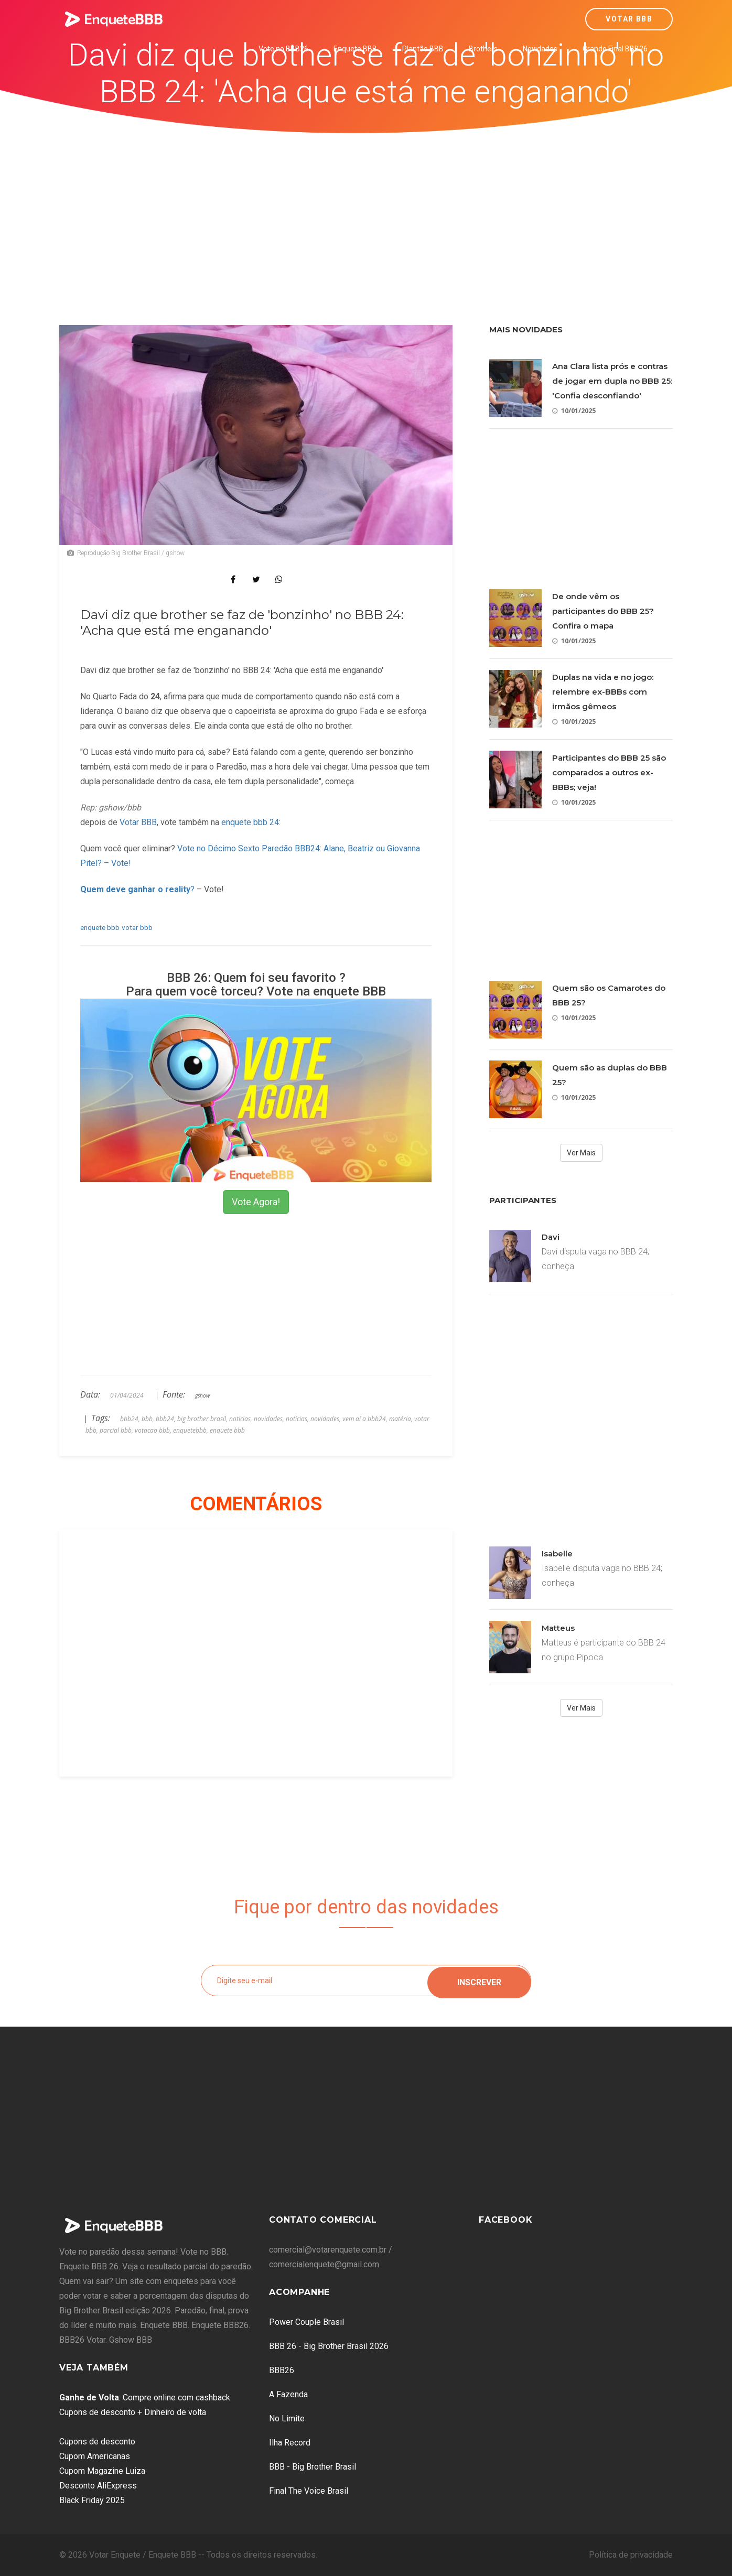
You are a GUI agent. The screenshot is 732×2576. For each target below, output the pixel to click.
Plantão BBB (423, 49)
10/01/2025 (574, 410)
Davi (550, 1237)
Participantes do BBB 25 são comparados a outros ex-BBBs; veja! (609, 772)
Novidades (540, 49)
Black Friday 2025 (92, 2500)
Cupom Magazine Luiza (102, 2471)
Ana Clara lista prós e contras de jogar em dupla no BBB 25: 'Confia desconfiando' (612, 381)
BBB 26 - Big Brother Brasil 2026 (329, 2346)
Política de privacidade (631, 2555)
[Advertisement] (366, 212)
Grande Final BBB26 (615, 49)
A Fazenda (288, 2394)
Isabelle (557, 1553)
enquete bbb (100, 927)
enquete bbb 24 (250, 822)
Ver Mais (581, 1153)
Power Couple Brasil (306, 2322)
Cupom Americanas (94, 2456)
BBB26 (281, 2370)
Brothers (483, 49)
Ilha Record (289, 2443)
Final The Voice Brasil (308, 2491)
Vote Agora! (256, 1201)
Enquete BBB (355, 49)
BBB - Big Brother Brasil (312, 2467)
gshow (202, 1395)
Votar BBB (629, 19)
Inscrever (479, 1980)
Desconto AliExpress (98, 2486)
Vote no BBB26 (283, 49)
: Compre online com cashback (144, 2397)
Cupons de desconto (97, 2442)
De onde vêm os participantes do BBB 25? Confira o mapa (603, 611)
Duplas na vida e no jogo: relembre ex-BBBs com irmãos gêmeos (602, 691)
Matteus (558, 1628)
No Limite (287, 2418)
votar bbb (137, 927)
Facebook (505, 2220)
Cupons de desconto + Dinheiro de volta (132, 2412)
